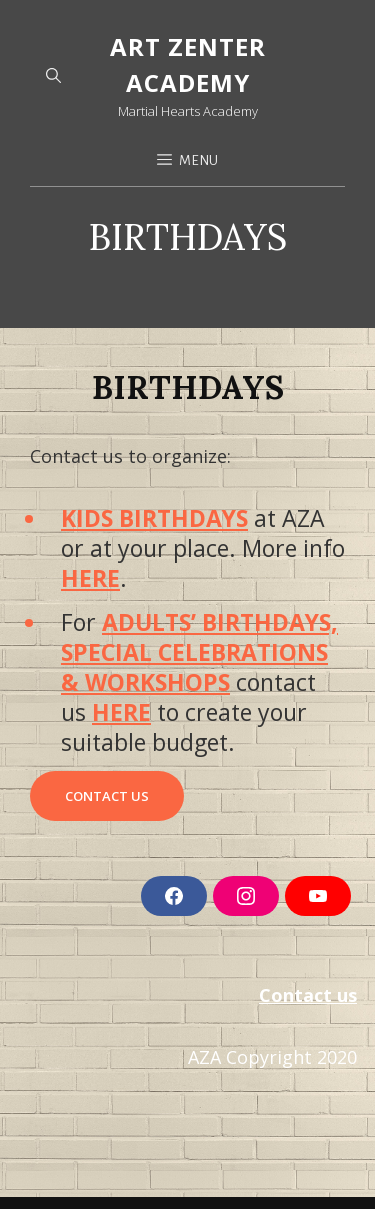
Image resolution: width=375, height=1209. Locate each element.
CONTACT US (107, 796)
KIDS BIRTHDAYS (154, 518)
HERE (90, 578)
